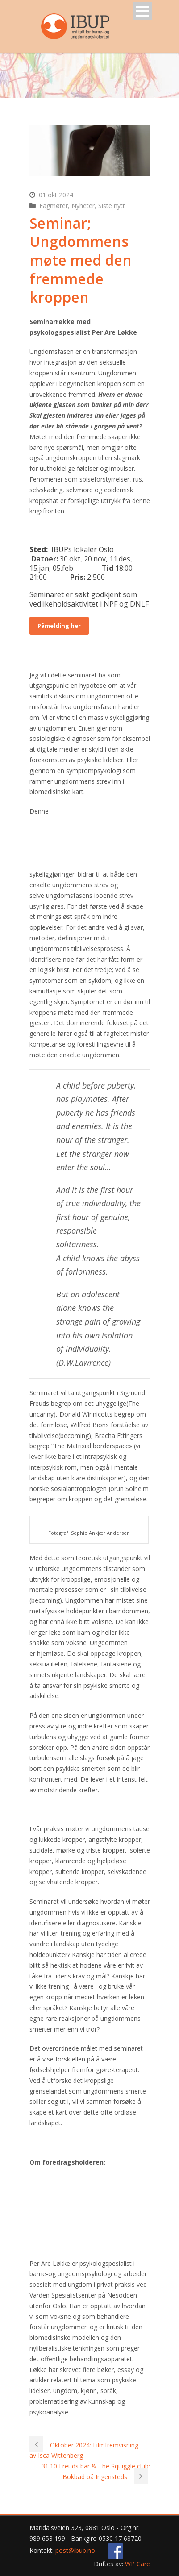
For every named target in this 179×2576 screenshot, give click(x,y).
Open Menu (142, 11)
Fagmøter (53, 205)
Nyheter (83, 205)
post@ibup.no (75, 2550)
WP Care (137, 2563)
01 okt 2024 (56, 195)
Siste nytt (111, 205)
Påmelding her (59, 626)
